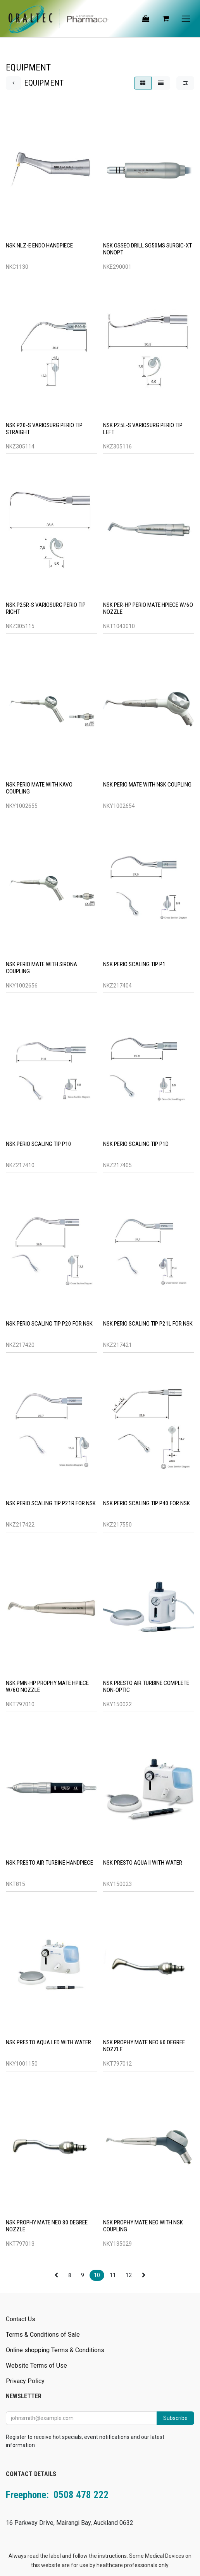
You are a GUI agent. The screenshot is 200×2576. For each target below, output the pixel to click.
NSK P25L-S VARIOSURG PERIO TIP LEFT (143, 428)
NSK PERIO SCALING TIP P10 (38, 1143)
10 (97, 2275)
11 (113, 2275)
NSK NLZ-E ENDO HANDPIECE (39, 245)
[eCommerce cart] (165, 18)
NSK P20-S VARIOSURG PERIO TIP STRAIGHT (44, 428)
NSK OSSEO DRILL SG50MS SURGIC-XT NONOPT (147, 249)
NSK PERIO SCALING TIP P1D (136, 1143)
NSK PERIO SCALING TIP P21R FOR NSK (51, 1503)
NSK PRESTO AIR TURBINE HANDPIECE (49, 1862)
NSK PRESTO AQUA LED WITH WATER (48, 2042)
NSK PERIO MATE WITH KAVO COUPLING (39, 788)
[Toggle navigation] (186, 18)
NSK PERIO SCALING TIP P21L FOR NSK (148, 1323)
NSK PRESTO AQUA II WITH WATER (142, 1862)
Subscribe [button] (175, 2418)
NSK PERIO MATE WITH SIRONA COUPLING (41, 968)
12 (129, 2275)
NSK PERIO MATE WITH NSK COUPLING (147, 784)
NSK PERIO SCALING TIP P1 (134, 964)
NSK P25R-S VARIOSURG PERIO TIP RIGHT (46, 608)
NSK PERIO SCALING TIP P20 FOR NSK (49, 1323)
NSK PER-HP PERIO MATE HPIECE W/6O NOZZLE (148, 608)
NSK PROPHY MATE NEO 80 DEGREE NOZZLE (47, 2226)
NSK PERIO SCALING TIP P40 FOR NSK (146, 1503)
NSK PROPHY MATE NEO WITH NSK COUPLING (143, 2226)
